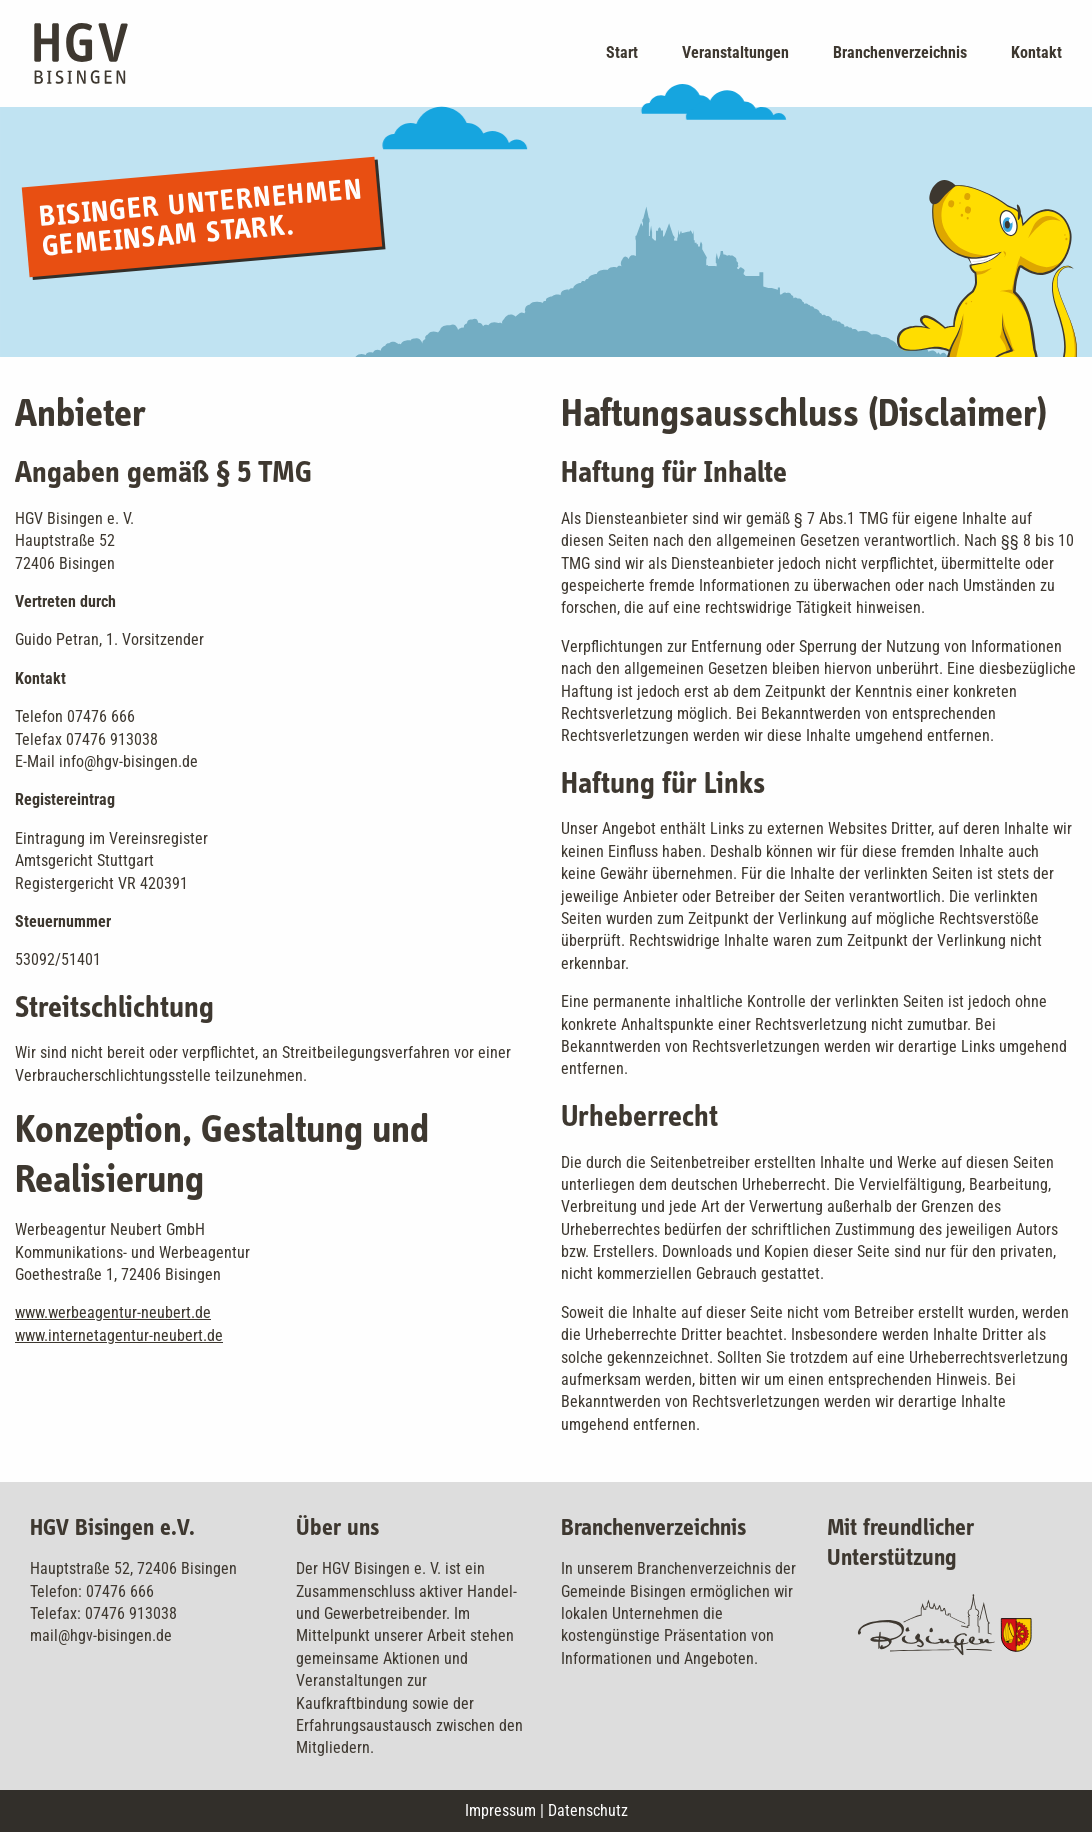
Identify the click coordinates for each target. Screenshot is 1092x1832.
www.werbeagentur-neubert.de (113, 1312)
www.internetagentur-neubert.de (119, 1335)
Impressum (500, 1810)
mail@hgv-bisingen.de (101, 1635)
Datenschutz (588, 1810)
